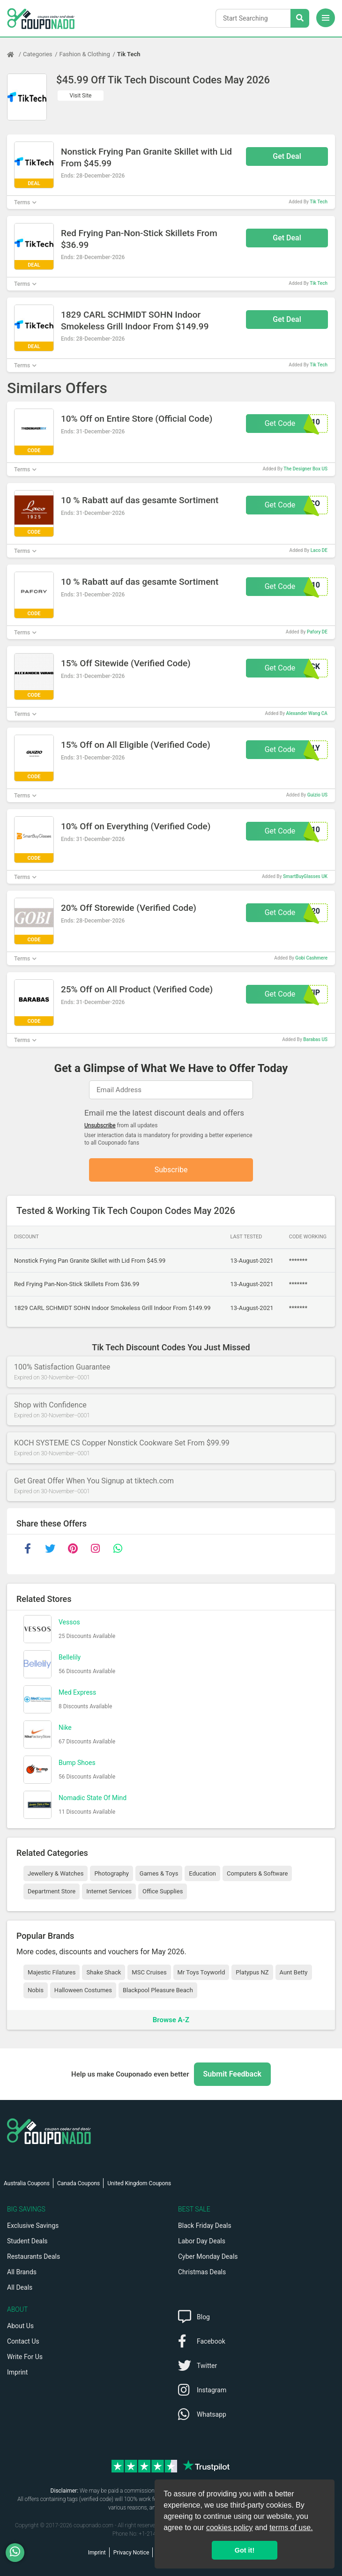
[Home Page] (15, 54)
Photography (111, 1873)
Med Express (77, 1692)
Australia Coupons (27, 2183)
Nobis (36, 1990)
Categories (37, 54)
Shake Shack (103, 1972)
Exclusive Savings (33, 2225)
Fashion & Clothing (84, 54)
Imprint (17, 2372)
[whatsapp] (117, 1548)
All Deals (19, 2287)
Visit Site (81, 95)
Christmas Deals (202, 2272)
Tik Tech (129, 54)
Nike (65, 1727)
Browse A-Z (171, 2020)
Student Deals (27, 2241)
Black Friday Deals (204, 2225)
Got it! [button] (244, 2550)
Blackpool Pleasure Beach (158, 1990)
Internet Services (109, 1891)
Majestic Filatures (51, 1972)
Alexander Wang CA (306, 713)
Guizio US (317, 794)
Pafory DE (317, 631)
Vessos (69, 1622)
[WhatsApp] (18, 2552)
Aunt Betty (294, 1972)
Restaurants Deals (33, 2256)
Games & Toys (159, 1873)
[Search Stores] (299, 18)
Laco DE (319, 550)
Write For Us (25, 2356)
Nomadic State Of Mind (92, 1798)
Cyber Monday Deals (208, 2256)
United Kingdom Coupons (139, 2183)
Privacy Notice (131, 2552)
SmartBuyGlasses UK (305, 876)
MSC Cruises (149, 1972)
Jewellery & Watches (55, 1873)
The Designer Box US (305, 468)
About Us (20, 2326)
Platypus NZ (252, 1972)
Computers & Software (257, 1873)
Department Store (51, 1891)
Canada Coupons (78, 2183)
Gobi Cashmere (311, 957)
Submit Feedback (232, 2074)
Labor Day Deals (201, 2241)
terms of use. (290, 2527)
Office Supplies (162, 1891)
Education (202, 1873)
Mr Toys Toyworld (201, 1972)
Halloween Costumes (83, 1990)
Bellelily (70, 1657)
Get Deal (287, 156)
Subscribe (171, 1169)
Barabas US (315, 1039)
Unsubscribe (100, 1125)
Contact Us (23, 2341)
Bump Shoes (77, 1762)
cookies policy (229, 2527)
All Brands (22, 2272)
